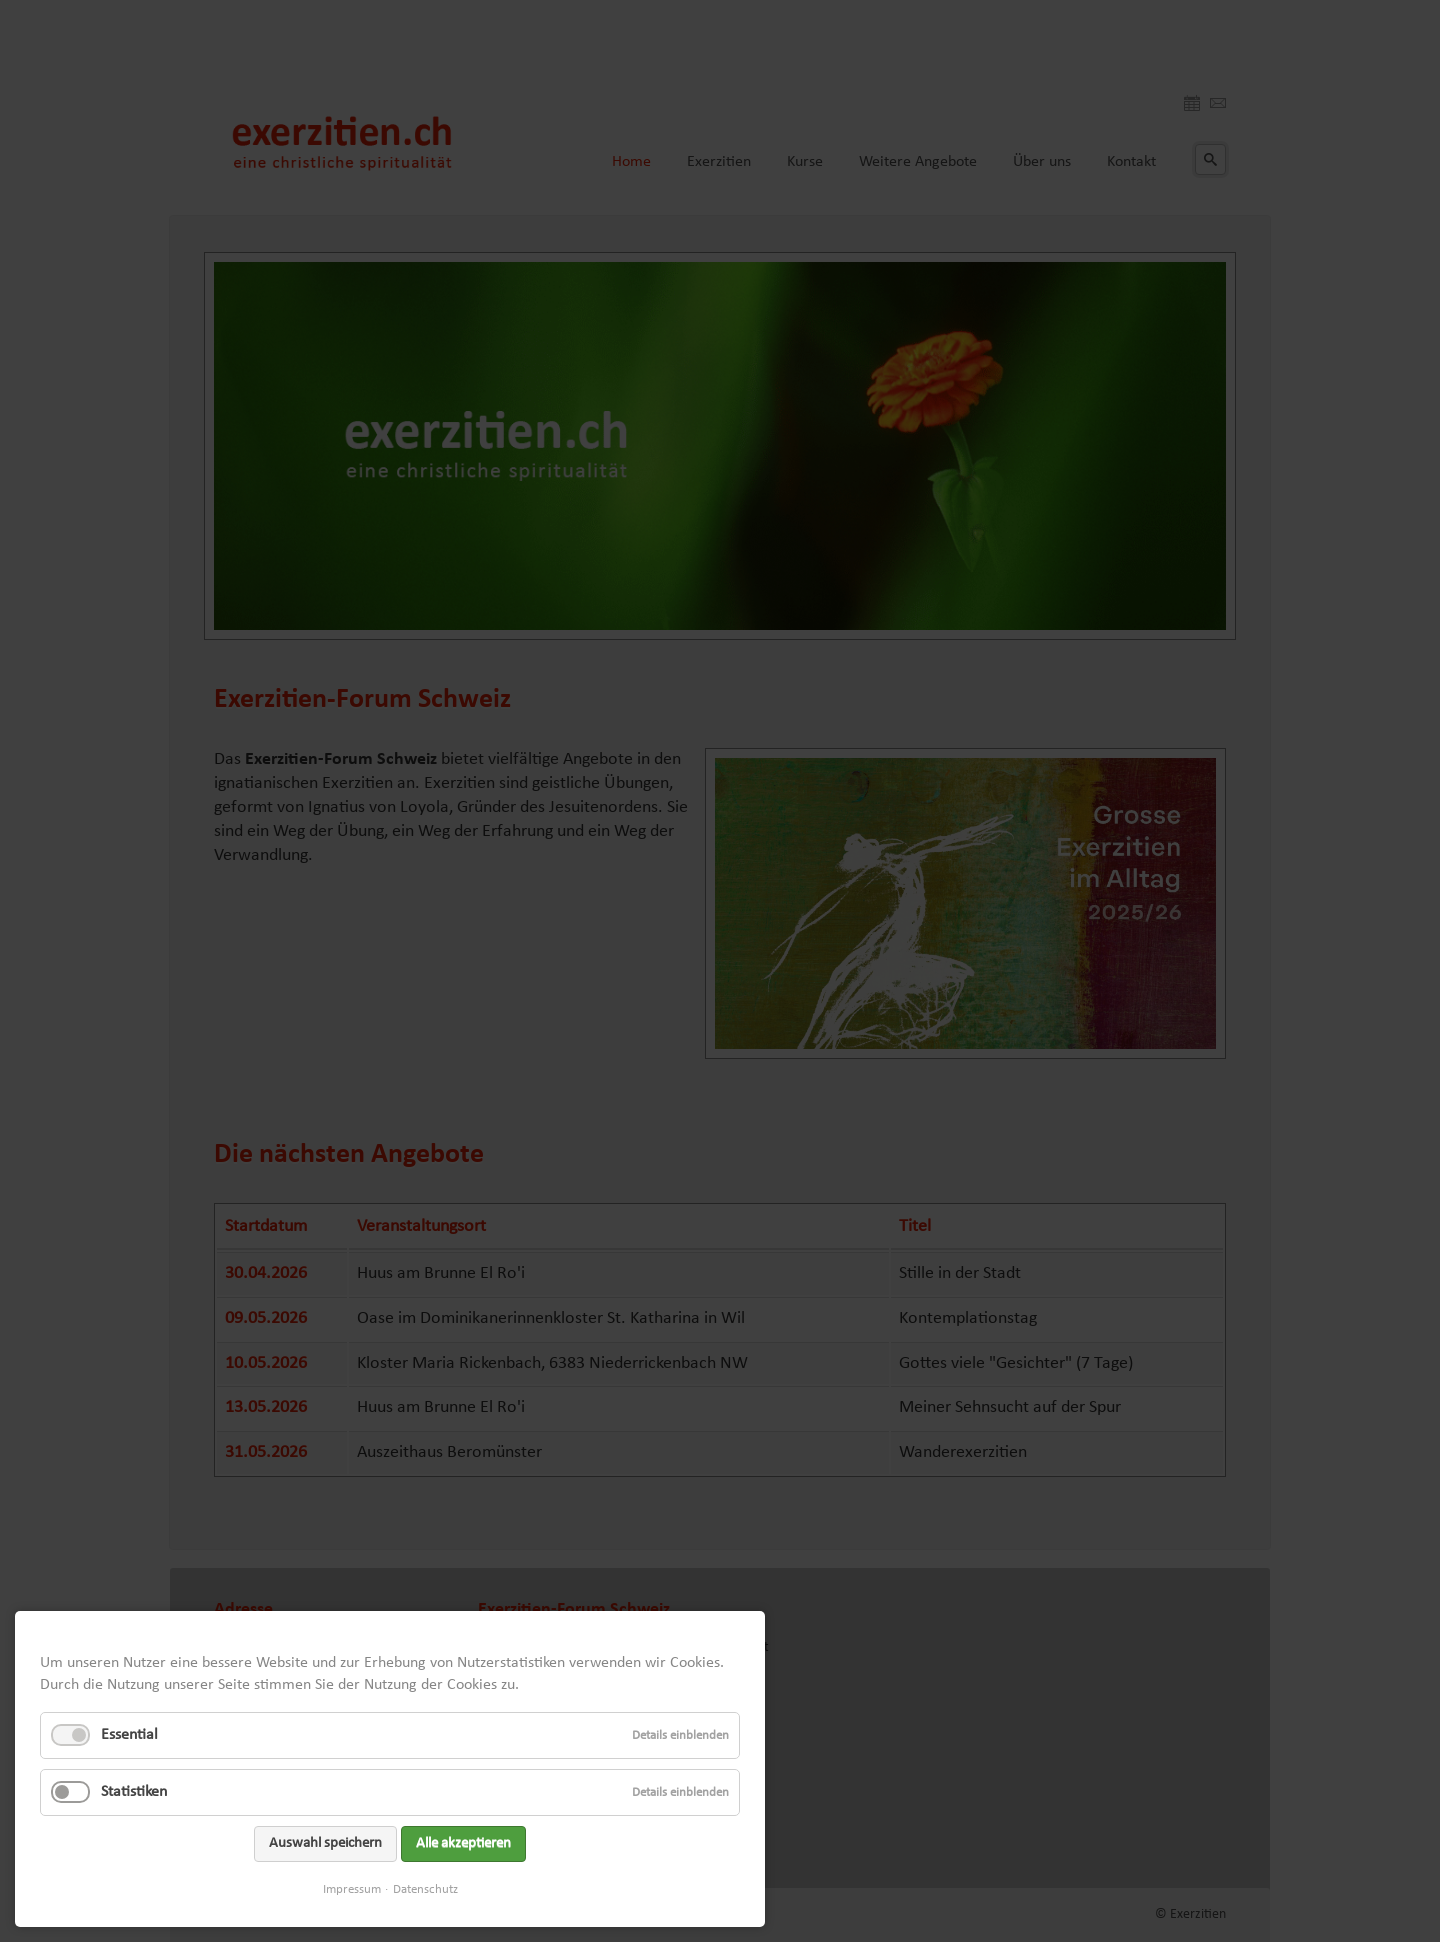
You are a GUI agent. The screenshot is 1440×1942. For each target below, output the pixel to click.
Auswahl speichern (325, 1843)
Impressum (352, 1889)
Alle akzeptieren (463, 1843)
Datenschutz (425, 1889)
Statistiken (134, 1792)
